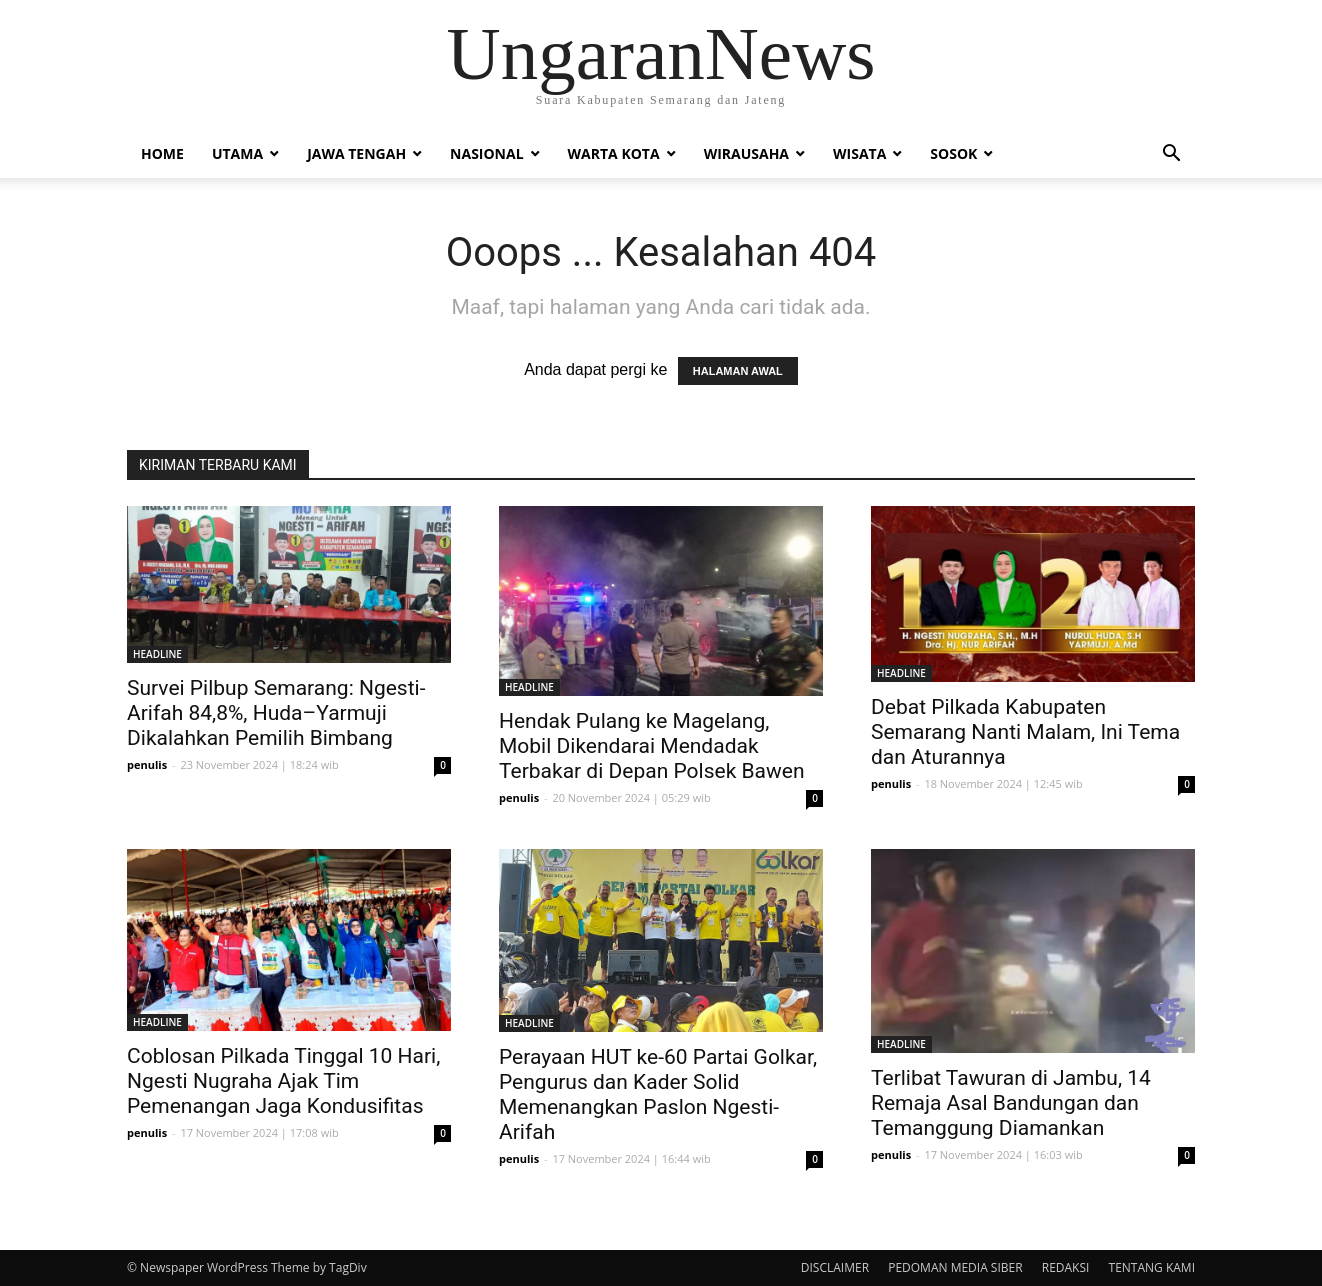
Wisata (859, 153)
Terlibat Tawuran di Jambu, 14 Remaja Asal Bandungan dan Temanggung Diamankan (1011, 1103)
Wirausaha (746, 153)
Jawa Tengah (356, 153)
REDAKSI (1066, 1267)
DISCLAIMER (835, 1267)
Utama (237, 153)
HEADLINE (157, 654)
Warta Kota (614, 153)
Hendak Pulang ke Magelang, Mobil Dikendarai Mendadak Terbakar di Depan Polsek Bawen (652, 746)
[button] (1171, 155)
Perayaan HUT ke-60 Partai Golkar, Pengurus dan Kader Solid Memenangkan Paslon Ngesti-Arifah (658, 1094)
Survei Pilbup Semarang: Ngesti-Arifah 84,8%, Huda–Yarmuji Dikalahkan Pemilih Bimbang (276, 713)
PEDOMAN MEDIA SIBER (955, 1267)
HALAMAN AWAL (738, 371)
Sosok (953, 153)
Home (162, 153)
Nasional (486, 153)
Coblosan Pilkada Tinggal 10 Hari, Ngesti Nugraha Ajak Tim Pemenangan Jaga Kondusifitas (283, 1081)
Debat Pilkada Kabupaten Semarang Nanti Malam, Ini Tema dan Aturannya (1025, 732)
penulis (147, 764)
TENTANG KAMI (1152, 1267)
